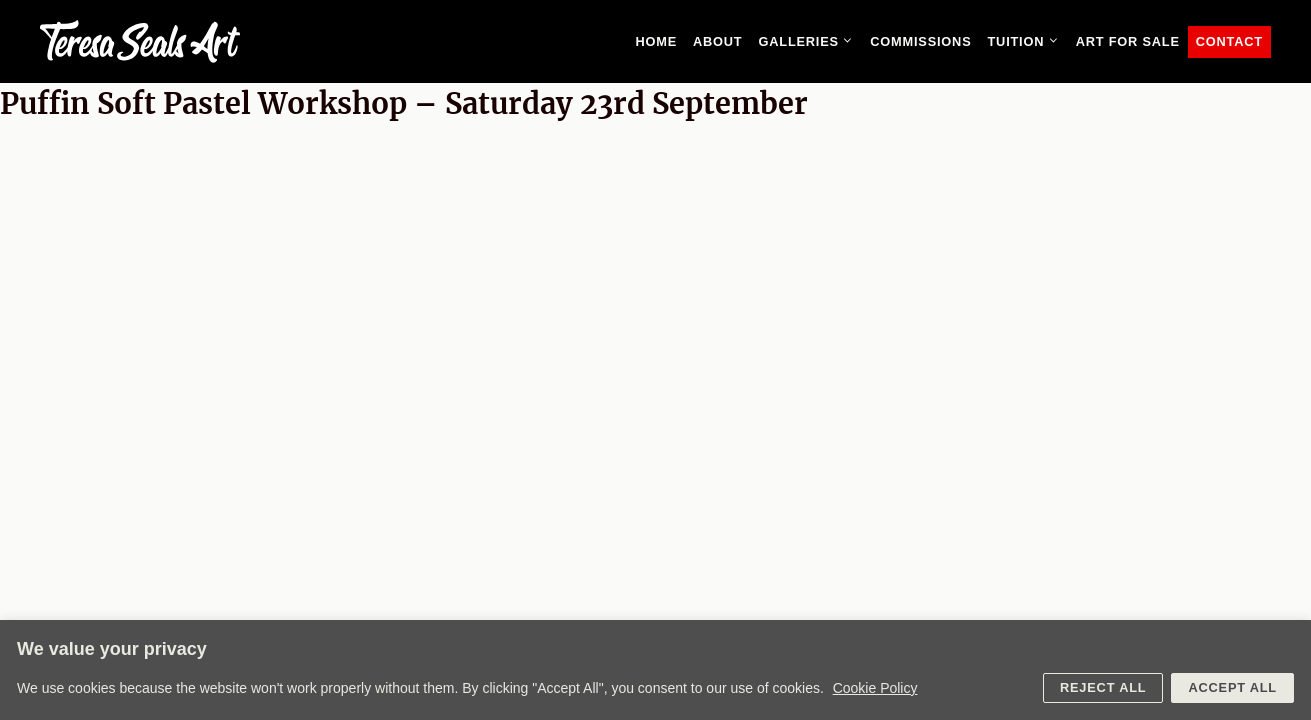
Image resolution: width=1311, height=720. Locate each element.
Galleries (810, 42)
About (718, 41)
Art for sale (1128, 41)
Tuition (1027, 42)
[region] (655, 670)
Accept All (1232, 687)
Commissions (920, 41)
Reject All (1103, 687)
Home (656, 41)
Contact (1229, 41)
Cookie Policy (875, 688)
